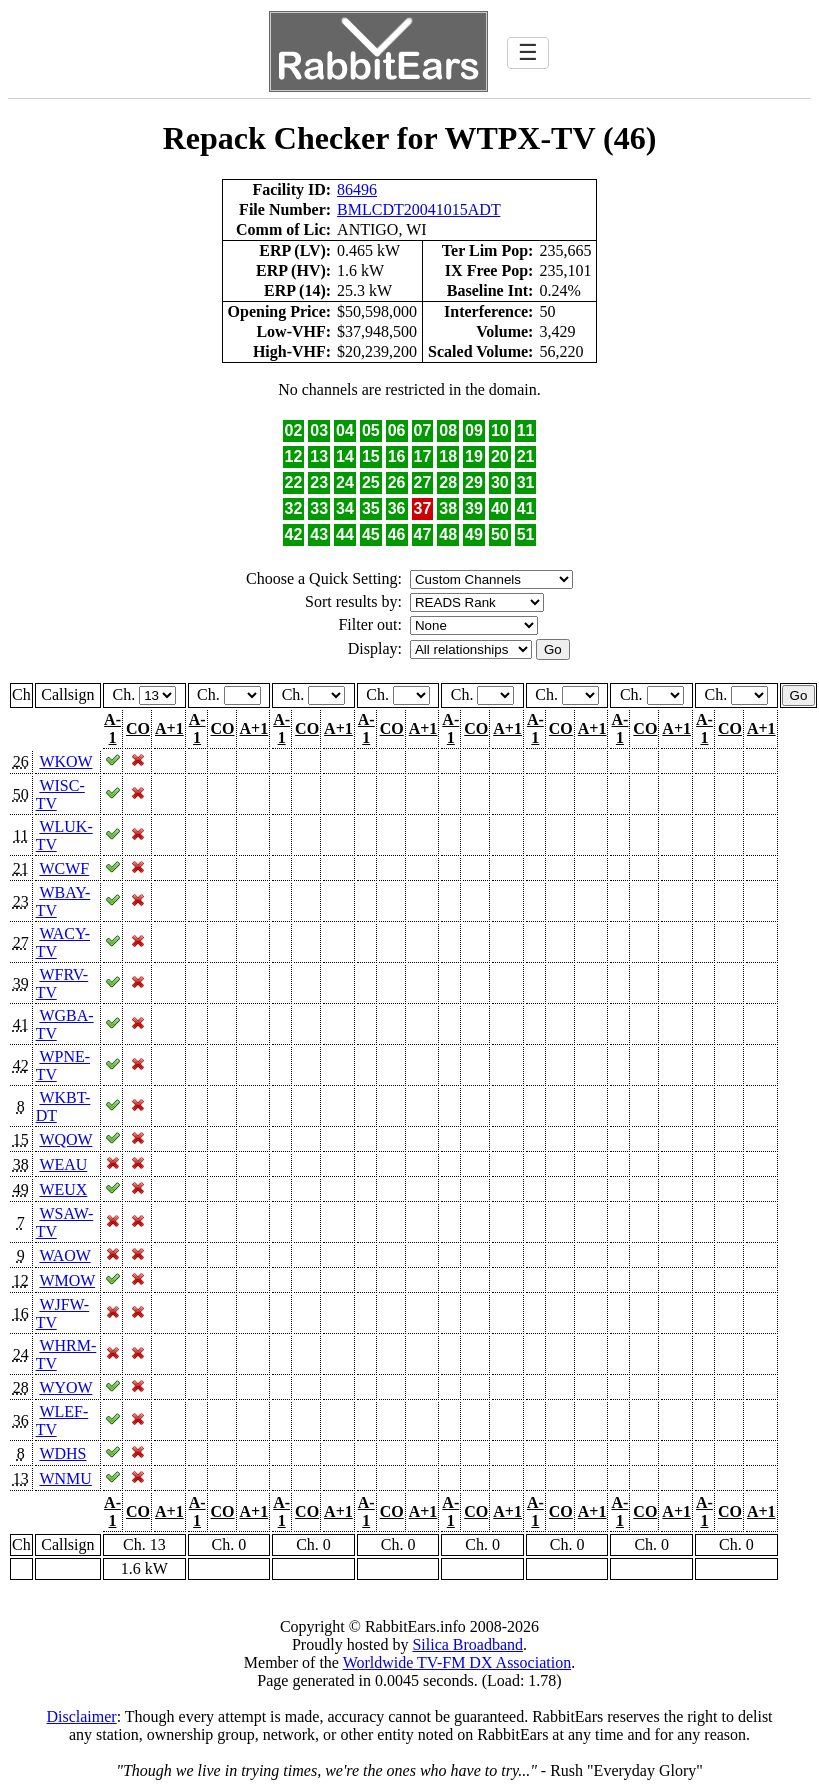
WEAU (63, 1164)
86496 (357, 189)
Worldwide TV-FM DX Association (457, 1662)
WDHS (62, 1453)
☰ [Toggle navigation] (528, 52)
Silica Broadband (467, 1644)
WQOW (65, 1139)
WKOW (65, 761)
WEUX (63, 1189)
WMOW (67, 1280)
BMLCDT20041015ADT (418, 209)
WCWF (64, 868)
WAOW (64, 1255)
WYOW (65, 1387)
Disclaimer (81, 1716)
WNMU (65, 1478)
